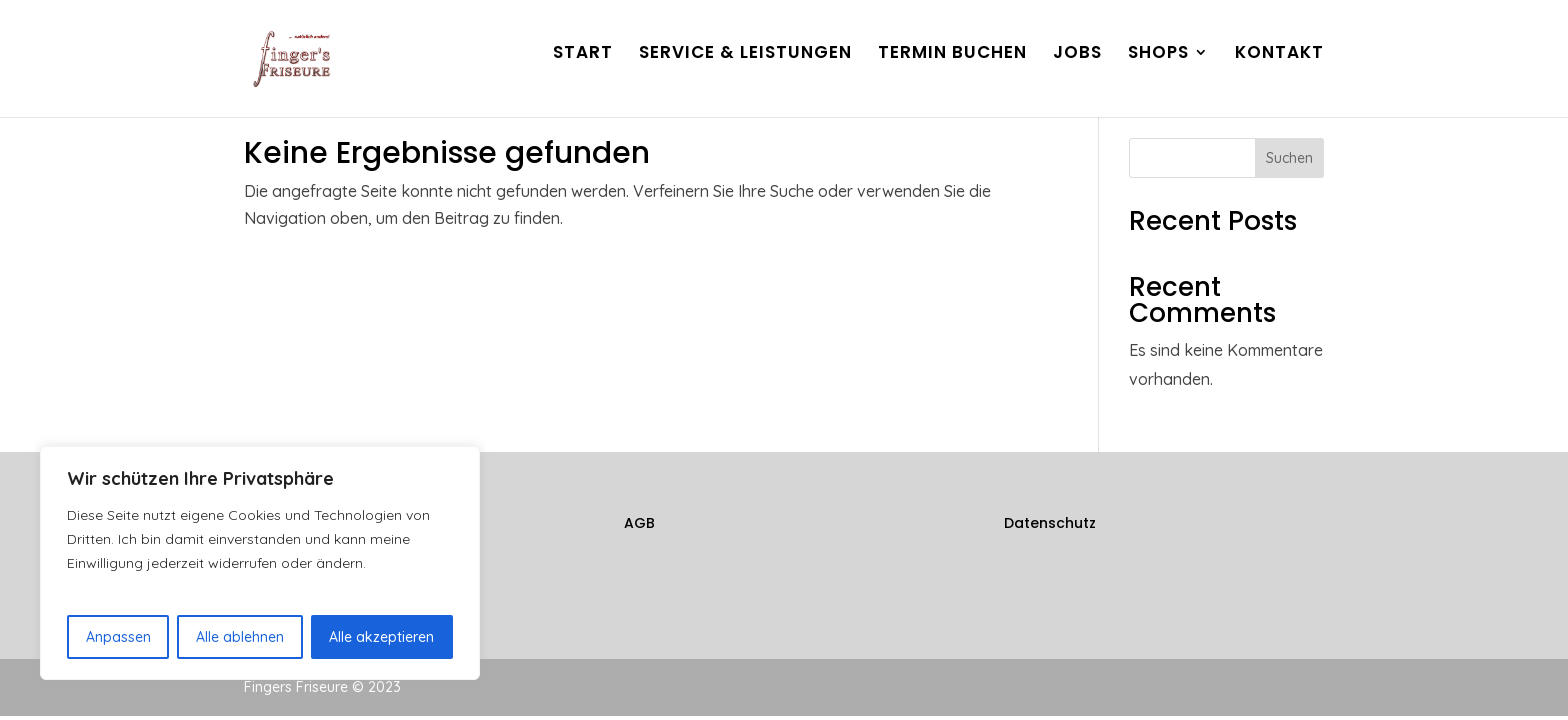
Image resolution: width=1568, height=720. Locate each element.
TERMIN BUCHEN (952, 67)
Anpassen (118, 637)
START (583, 67)
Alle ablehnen (240, 637)
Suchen (1289, 158)
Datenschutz (1050, 523)
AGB (639, 523)
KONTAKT (1279, 67)
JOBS (1077, 67)
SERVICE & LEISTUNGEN (745, 67)
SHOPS (1158, 67)
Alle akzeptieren (381, 637)
